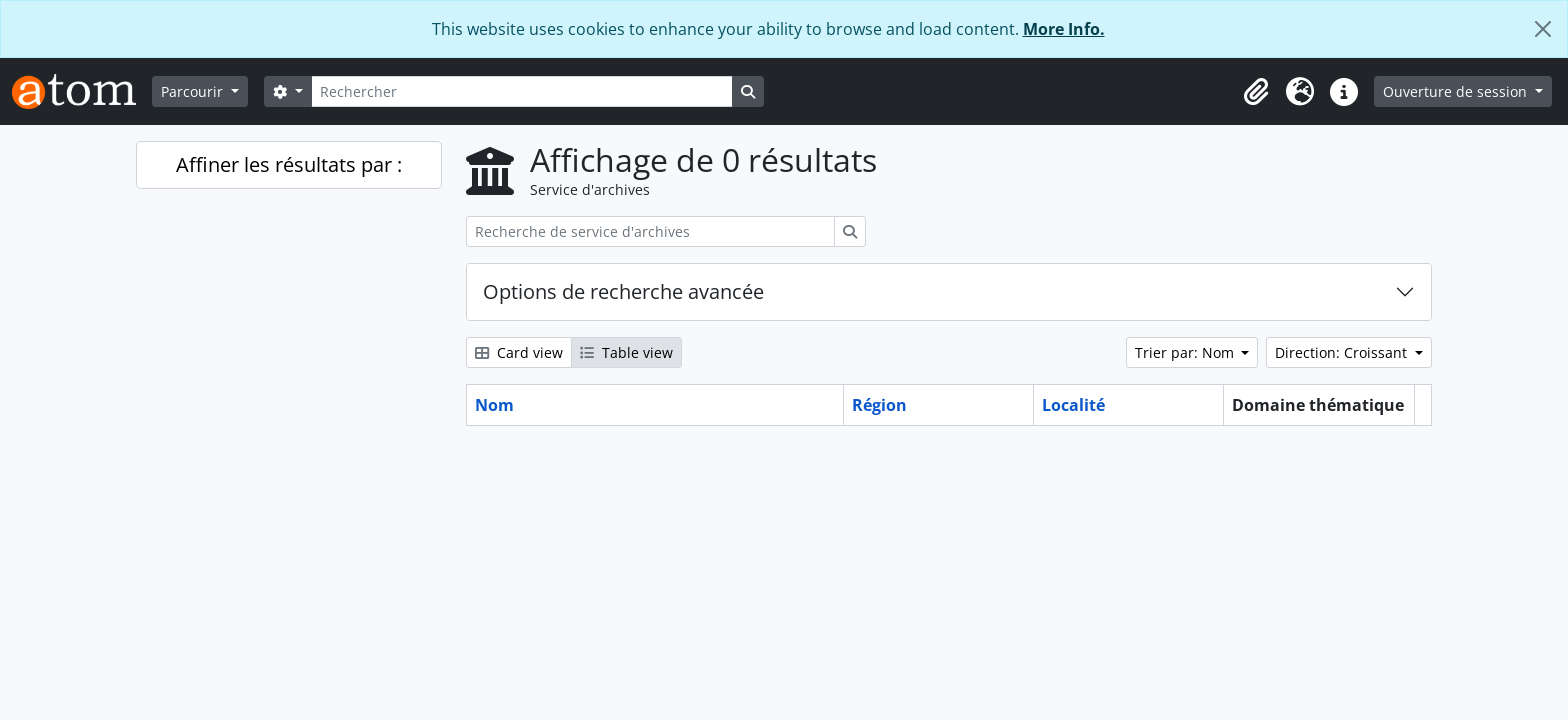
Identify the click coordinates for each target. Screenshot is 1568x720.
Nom (494, 405)
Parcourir (194, 91)
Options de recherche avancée (623, 291)
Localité (1073, 405)
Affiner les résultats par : (289, 164)
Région (879, 405)
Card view (519, 352)
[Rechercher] (522, 91)
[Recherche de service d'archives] (650, 231)
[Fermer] (1543, 29)
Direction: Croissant (1343, 352)
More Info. (1064, 29)
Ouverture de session (1457, 91)
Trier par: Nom (1186, 352)
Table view (626, 352)
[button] (1256, 92)
